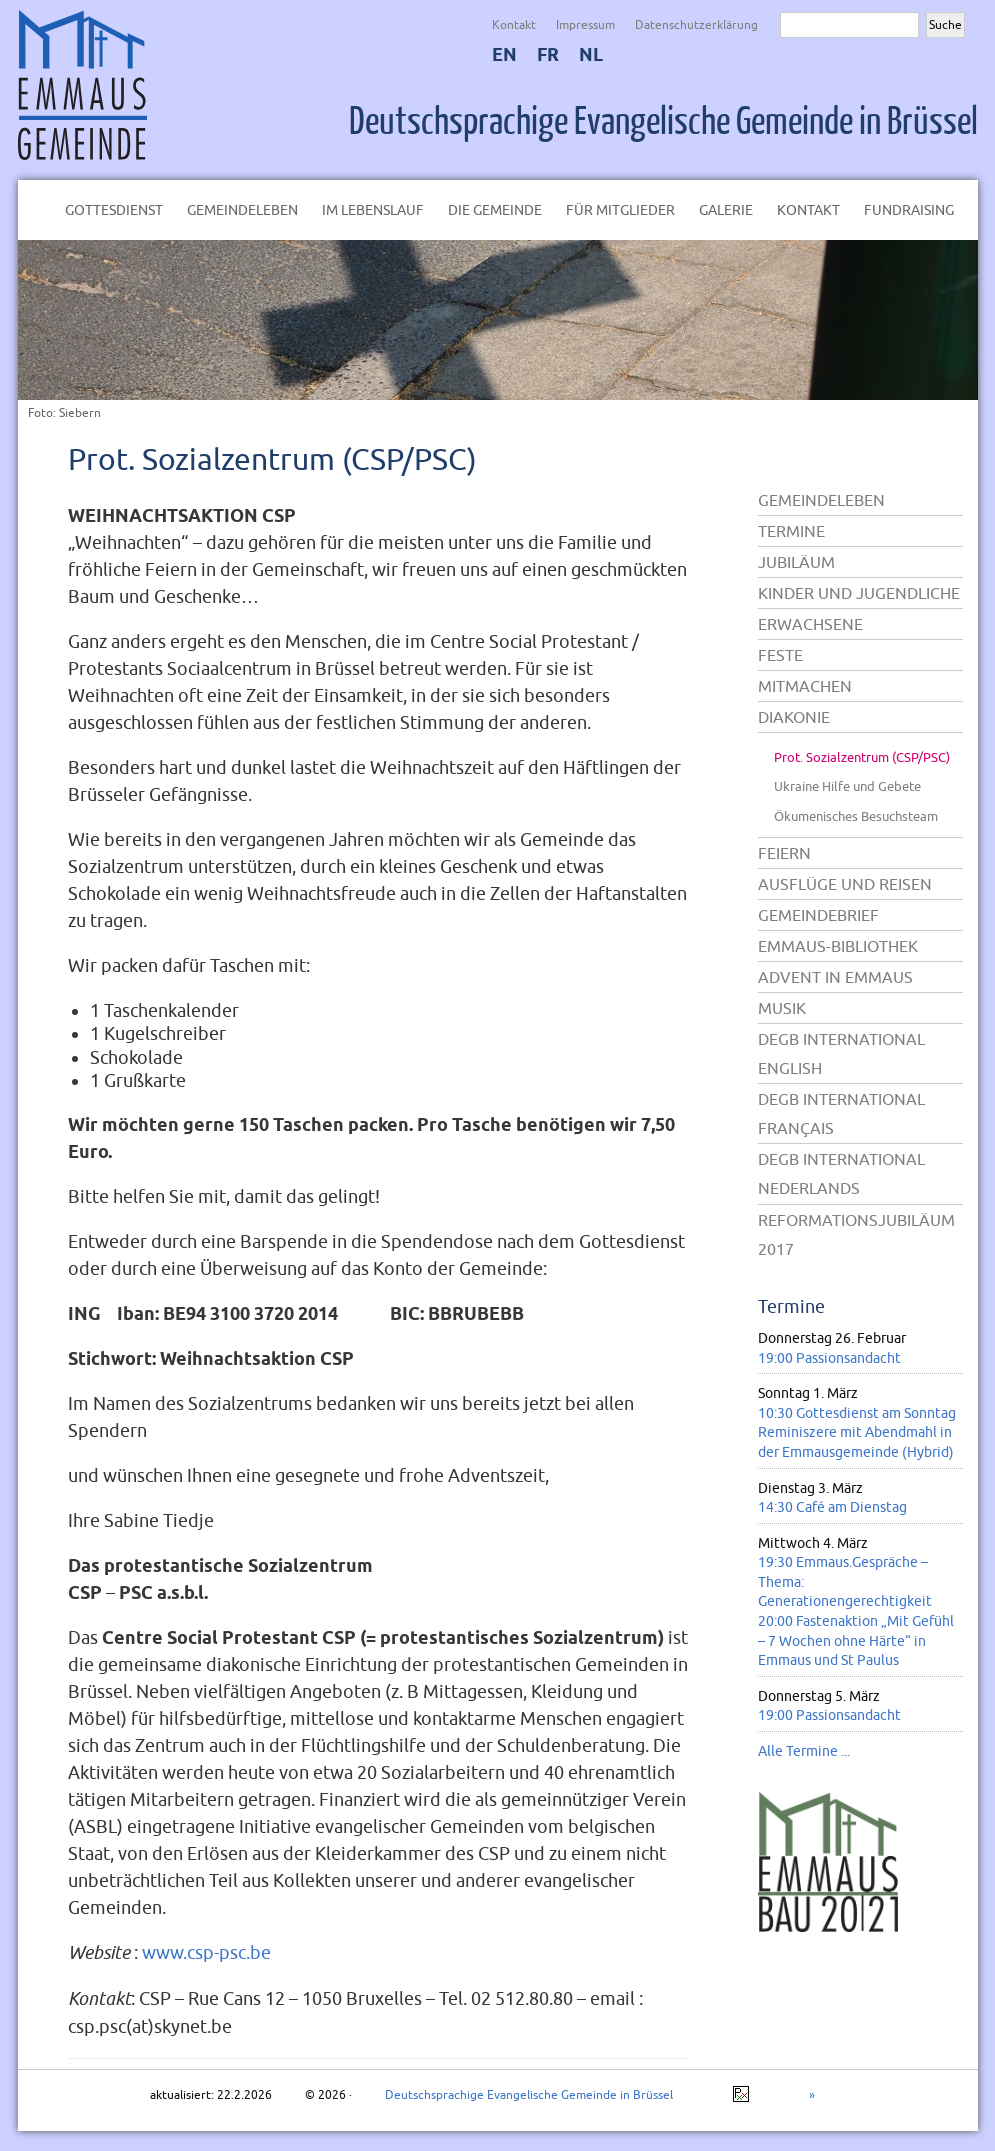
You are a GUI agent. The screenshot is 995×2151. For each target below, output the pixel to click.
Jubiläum (796, 562)
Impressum (585, 24)
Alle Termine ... (804, 1751)
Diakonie (794, 717)
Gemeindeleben (242, 210)
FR (548, 54)
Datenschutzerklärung (696, 24)
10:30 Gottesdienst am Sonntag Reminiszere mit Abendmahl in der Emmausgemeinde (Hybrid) (857, 1432)
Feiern (784, 853)
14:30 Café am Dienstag (832, 1507)
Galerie (726, 210)
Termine (791, 531)
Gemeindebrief (818, 915)
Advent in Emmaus (835, 977)
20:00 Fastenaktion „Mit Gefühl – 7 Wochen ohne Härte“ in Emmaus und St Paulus (856, 1640)
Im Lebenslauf (373, 210)
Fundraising (909, 210)
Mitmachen (805, 686)
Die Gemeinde (495, 210)
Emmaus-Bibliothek (838, 946)
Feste (780, 655)
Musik (782, 1008)
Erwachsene (810, 624)
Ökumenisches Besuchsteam (856, 816)
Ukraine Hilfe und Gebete (847, 786)
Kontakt (514, 24)
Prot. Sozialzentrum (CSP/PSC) (272, 458)
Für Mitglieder (620, 210)
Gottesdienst (114, 210)
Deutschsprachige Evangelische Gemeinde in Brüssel (663, 122)
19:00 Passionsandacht (829, 1358)
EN (504, 54)
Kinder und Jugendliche (859, 593)
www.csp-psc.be (206, 1952)
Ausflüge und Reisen (845, 884)
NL (591, 54)
